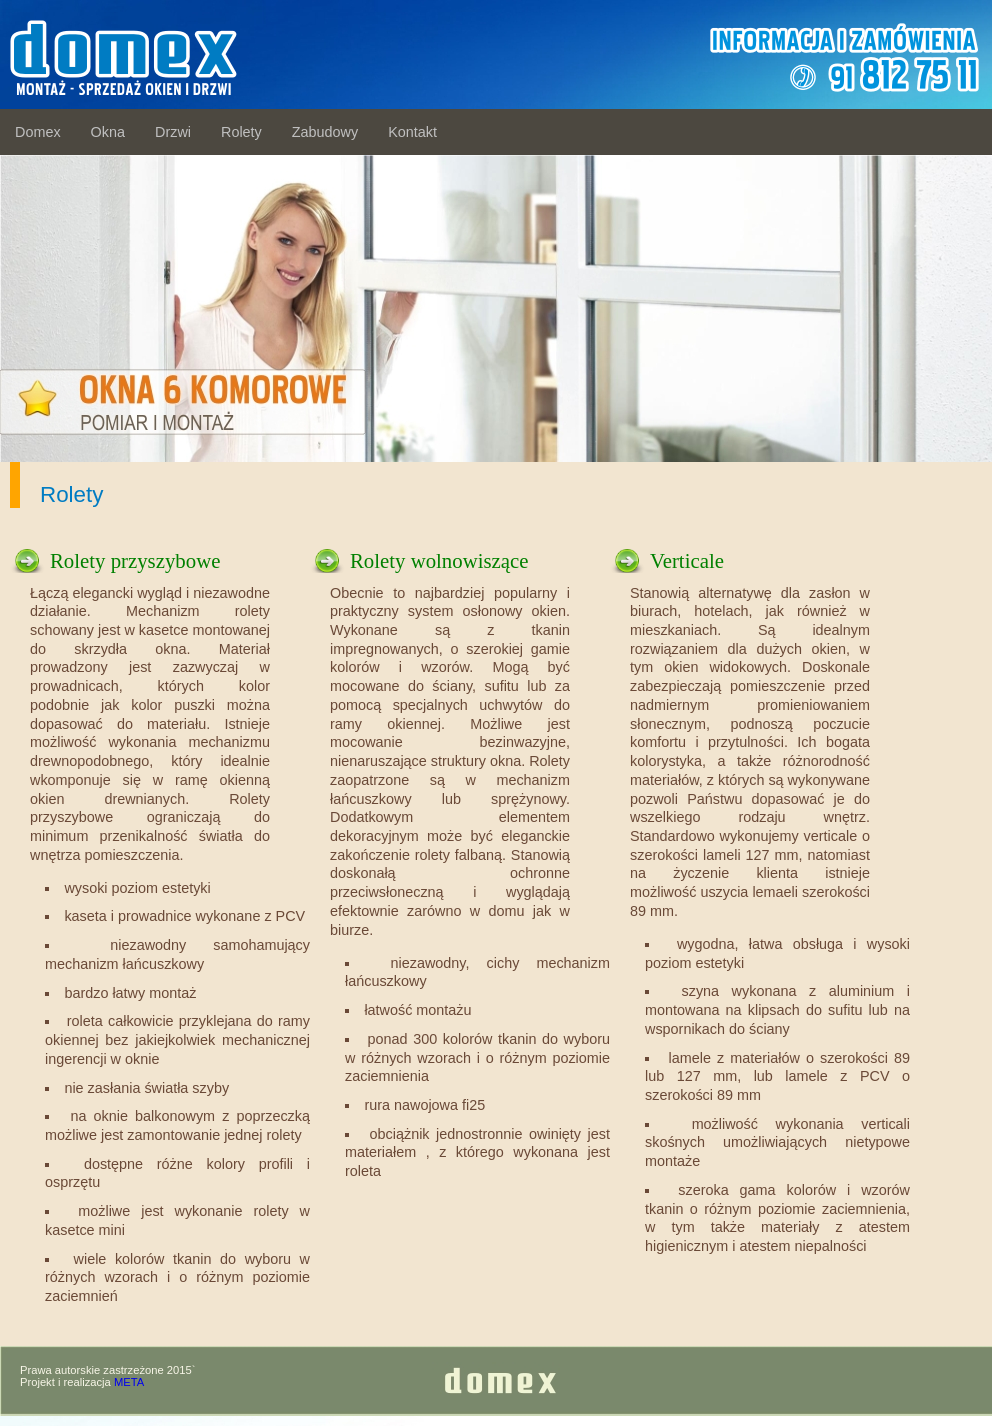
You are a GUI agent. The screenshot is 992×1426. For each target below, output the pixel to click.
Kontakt (412, 132)
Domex (38, 132)
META (129, 1382)
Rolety (241, 132)
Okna (108, 132)
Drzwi (173, 132)
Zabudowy (325, 132)
